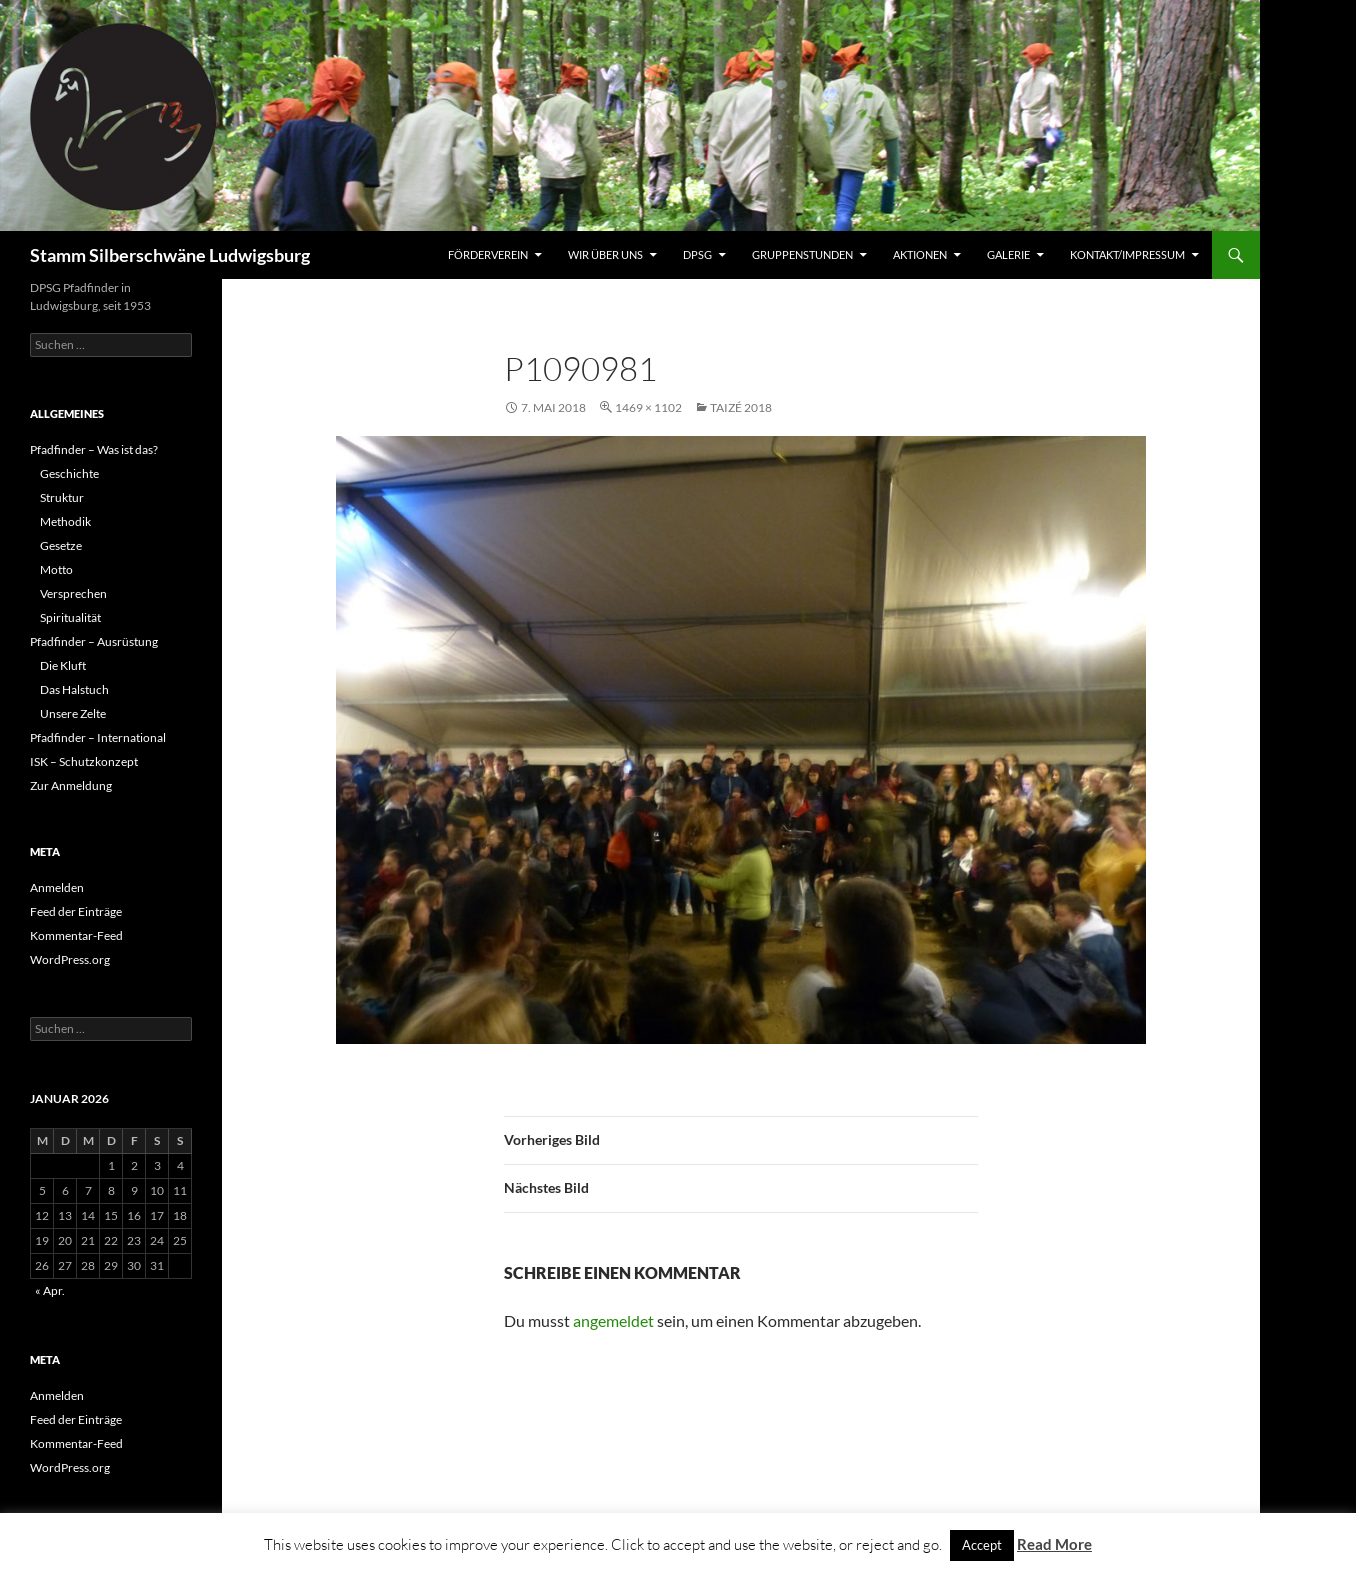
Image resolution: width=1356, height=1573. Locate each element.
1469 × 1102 (648, 407)
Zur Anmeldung (71, 785)
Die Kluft (63, 665)
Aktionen (920, 254)
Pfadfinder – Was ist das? (94, 449)
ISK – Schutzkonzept (84, 761)
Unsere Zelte (73, 713)
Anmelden (57, 887)
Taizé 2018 (741, 407)
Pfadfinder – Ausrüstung (94, 641)
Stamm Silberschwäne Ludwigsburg (170, 255)
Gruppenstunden (802, 254)
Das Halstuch (74, 689)
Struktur (62, 497)
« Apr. (50, 1290)
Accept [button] (982, 1545)
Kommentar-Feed (76, 935)
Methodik (65, 521)
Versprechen (73, 593)
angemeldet (613, 1320)
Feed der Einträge (76, 911)
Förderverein (488, 254)
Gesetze (61, 545)
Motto (56, 569)
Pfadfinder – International (98, 737)
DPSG (697, 254)
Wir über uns (605, 254)
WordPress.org (70, 959)
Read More (1054, 1544)
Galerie (1008, 254)
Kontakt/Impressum (1127, 254)
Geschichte (69, 473)
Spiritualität (70, 617)
